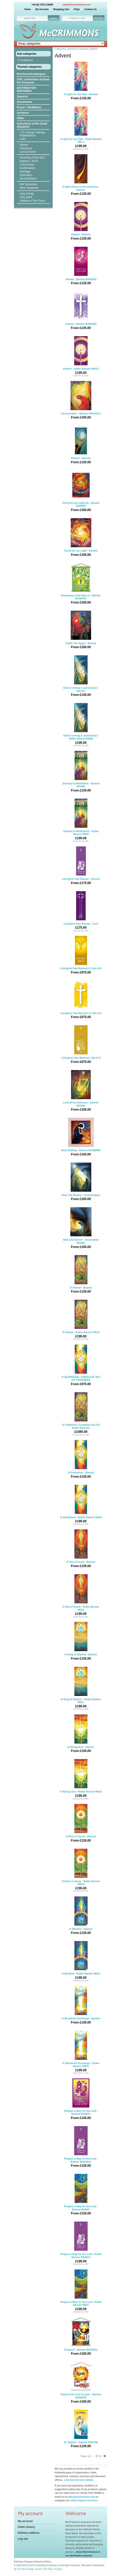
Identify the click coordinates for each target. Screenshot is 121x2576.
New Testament (29, 187)
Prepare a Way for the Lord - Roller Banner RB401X (81, 2243)
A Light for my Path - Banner (81, 82)
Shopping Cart (61, 9)
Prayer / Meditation (29, 107)
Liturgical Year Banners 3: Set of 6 (81, 1001)
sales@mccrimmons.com (77, 4)
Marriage (25, 171)
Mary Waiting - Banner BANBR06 (81, 1138)
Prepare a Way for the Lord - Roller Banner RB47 (81, 2291)
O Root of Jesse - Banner (81, 1824)
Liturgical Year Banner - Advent (81, 866)
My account (25, 2521)
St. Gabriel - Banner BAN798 (81, 2430)
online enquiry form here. (84, 2500)
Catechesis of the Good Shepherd (32, 125)
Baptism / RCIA (29, 161)
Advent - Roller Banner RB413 (81, 356)
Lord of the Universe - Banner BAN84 (81, 1092)
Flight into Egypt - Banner (81, 631)
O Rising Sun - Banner (81, 1734)
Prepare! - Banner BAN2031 (81, 2337)
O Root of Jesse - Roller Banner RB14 (81, 1871)
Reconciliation (28, 178)
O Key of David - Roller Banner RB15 (81, 1596)
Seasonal (83, 49)
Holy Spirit (26, 197)
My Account (42, 9)
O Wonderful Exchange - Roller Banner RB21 (81, 2053)
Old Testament (28, 184)
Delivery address (29, 2532)
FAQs (77, 9)
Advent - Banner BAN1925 (81, 311)
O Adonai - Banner (81, 1275)
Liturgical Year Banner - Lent (81, 911)
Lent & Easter (28, 151)
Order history (26, 2526)
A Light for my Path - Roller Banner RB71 (81, 128)
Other (20, 118)
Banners (72, 49)
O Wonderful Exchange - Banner (81, 2006)
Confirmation (27, 168)
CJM (22, 138)
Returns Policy (43, 2561)
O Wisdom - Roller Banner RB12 (81, 1961)
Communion (27, 164)
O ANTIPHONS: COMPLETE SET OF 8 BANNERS (81, 1366)
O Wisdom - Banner (81, 1916)
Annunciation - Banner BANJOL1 (81, 401)
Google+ (58, 2569)
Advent (24, 144)
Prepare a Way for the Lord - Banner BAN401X (81, 2148)
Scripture (23, 112)
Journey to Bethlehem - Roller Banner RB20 (81, 821)
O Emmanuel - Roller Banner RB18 (81, 1505)
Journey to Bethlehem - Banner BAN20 (81, 773)
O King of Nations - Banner (81, 1642)
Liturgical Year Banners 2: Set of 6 (81, 956)
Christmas (26, 148)
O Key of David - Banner (81, 1549)
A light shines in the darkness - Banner (81, 176)
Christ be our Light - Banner (81, 538)
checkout (98, 18)
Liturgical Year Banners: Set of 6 (81, 1045)
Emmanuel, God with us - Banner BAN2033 (81, 585)
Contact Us (90, 9)
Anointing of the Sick (32, 157)
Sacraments (24, 101)
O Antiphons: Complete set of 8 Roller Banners (81, 1414)
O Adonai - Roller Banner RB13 (81, 1320)
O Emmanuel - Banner (81, 1460)
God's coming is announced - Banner (81, 677)
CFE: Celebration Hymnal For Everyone (33, 81)
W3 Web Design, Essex (29, 2569)
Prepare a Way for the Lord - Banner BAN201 (81, 2100)
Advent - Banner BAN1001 (81, 267)
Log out (23, 2538)
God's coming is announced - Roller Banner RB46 (81, 725)
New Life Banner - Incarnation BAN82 (81, 1229)
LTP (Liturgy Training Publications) (32, 134)
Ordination (26, 175)
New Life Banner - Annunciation (81, 1183)
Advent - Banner (81, 222)
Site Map (47, 2569)
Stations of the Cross (32, 200)
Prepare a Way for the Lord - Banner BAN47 (81, 2196)
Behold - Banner (81, 446)
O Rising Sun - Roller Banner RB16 (81, 1779)
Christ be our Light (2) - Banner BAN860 (81, 492)
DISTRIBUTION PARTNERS (26, 89)
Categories (60, 49)
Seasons (22, 96)
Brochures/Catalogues (31, 73)
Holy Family (27, 193)
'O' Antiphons (25, 60)
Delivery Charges (23, 2561)
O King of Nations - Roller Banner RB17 (81, 1689)
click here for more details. (79, 2480)
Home (27, 9)
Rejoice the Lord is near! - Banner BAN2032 (81, 2384)
